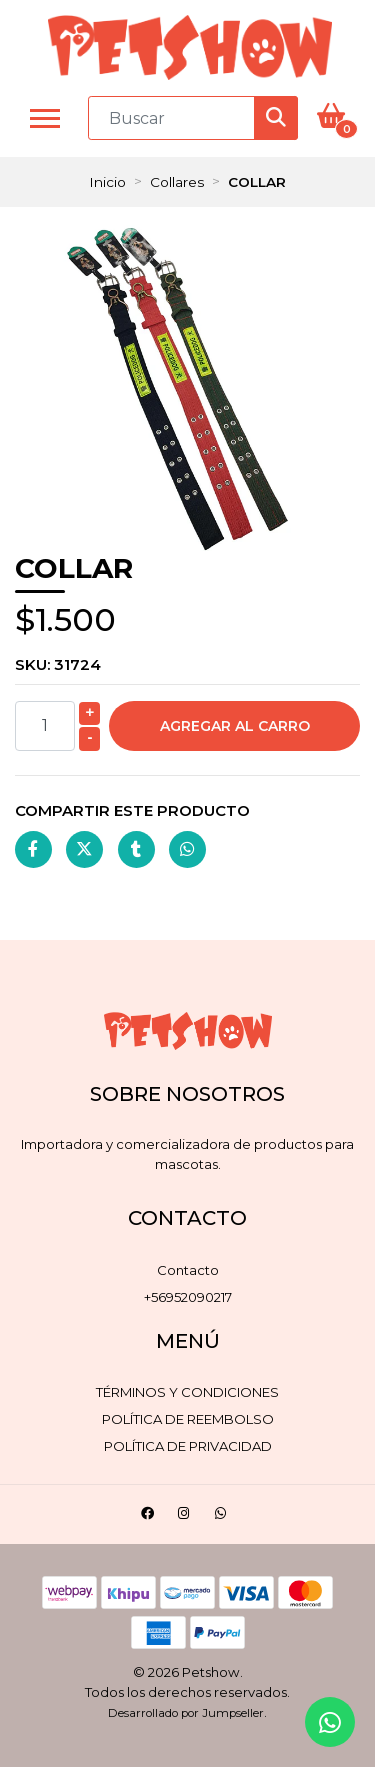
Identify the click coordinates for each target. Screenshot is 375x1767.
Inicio (107, 182)
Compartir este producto (132, 810)
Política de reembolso (188, 1419)
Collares (177, 182)
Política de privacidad (188, 1446)
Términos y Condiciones (187, 1392)
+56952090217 (188, 1297)
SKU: (58, 664)
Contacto (188, 1270)
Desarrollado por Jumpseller (186, 1713)
